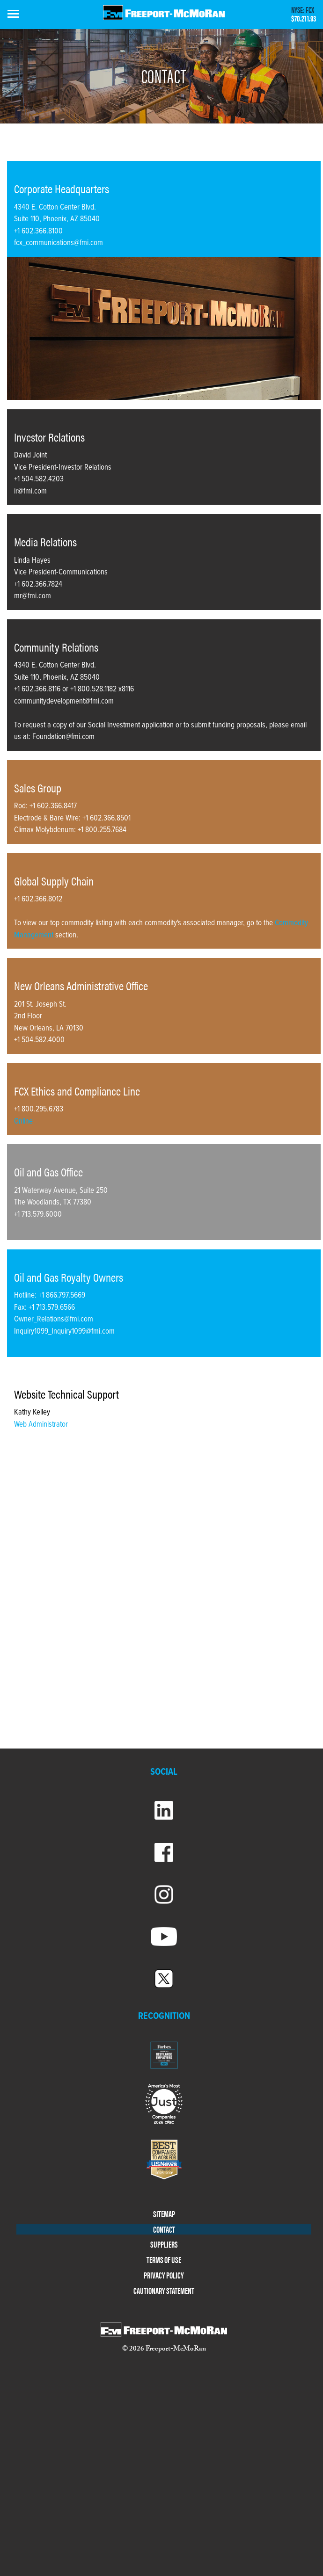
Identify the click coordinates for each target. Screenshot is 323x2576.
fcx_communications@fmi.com (58, 243)
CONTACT (164, 2229)
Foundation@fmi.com (63, 737)
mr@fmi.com (32, 596)
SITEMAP (164, 2214)
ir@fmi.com (30, 491)
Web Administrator (41, 1425)
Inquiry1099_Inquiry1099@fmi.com (64, 1332)
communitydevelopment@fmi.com (64, 702)
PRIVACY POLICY (164, 2275)
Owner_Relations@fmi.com (53, 1319)
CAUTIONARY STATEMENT (163, 2291)
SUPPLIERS (164, 2244)
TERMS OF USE (164, 2260)
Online (23, 1122)
